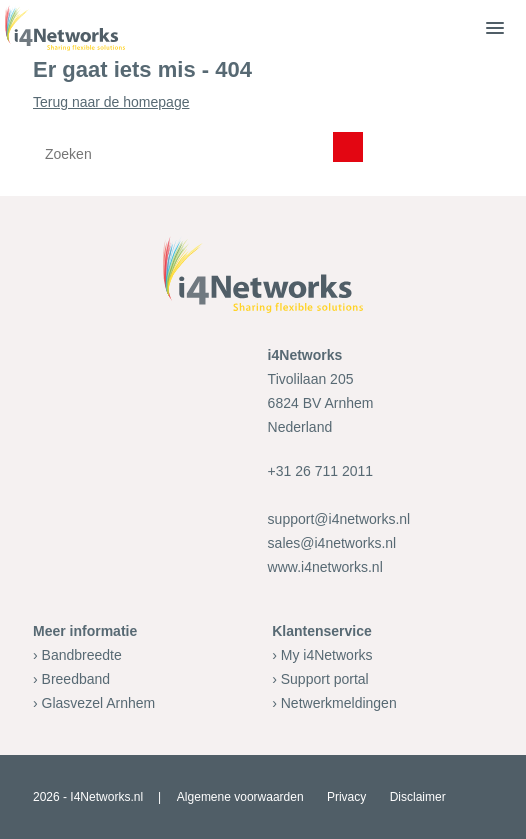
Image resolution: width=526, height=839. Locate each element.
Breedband (76, 679)
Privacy (346, 797)
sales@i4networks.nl (332, 543)
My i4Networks (327, 655)
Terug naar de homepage (263, 135)
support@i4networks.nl (339, 519)
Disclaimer (418, 797)
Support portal (325, 679)
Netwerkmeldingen (339, 703)
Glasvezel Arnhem (99, 703)
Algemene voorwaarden (240, 797)
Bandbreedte (82, 655)
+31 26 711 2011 (321, 471)
